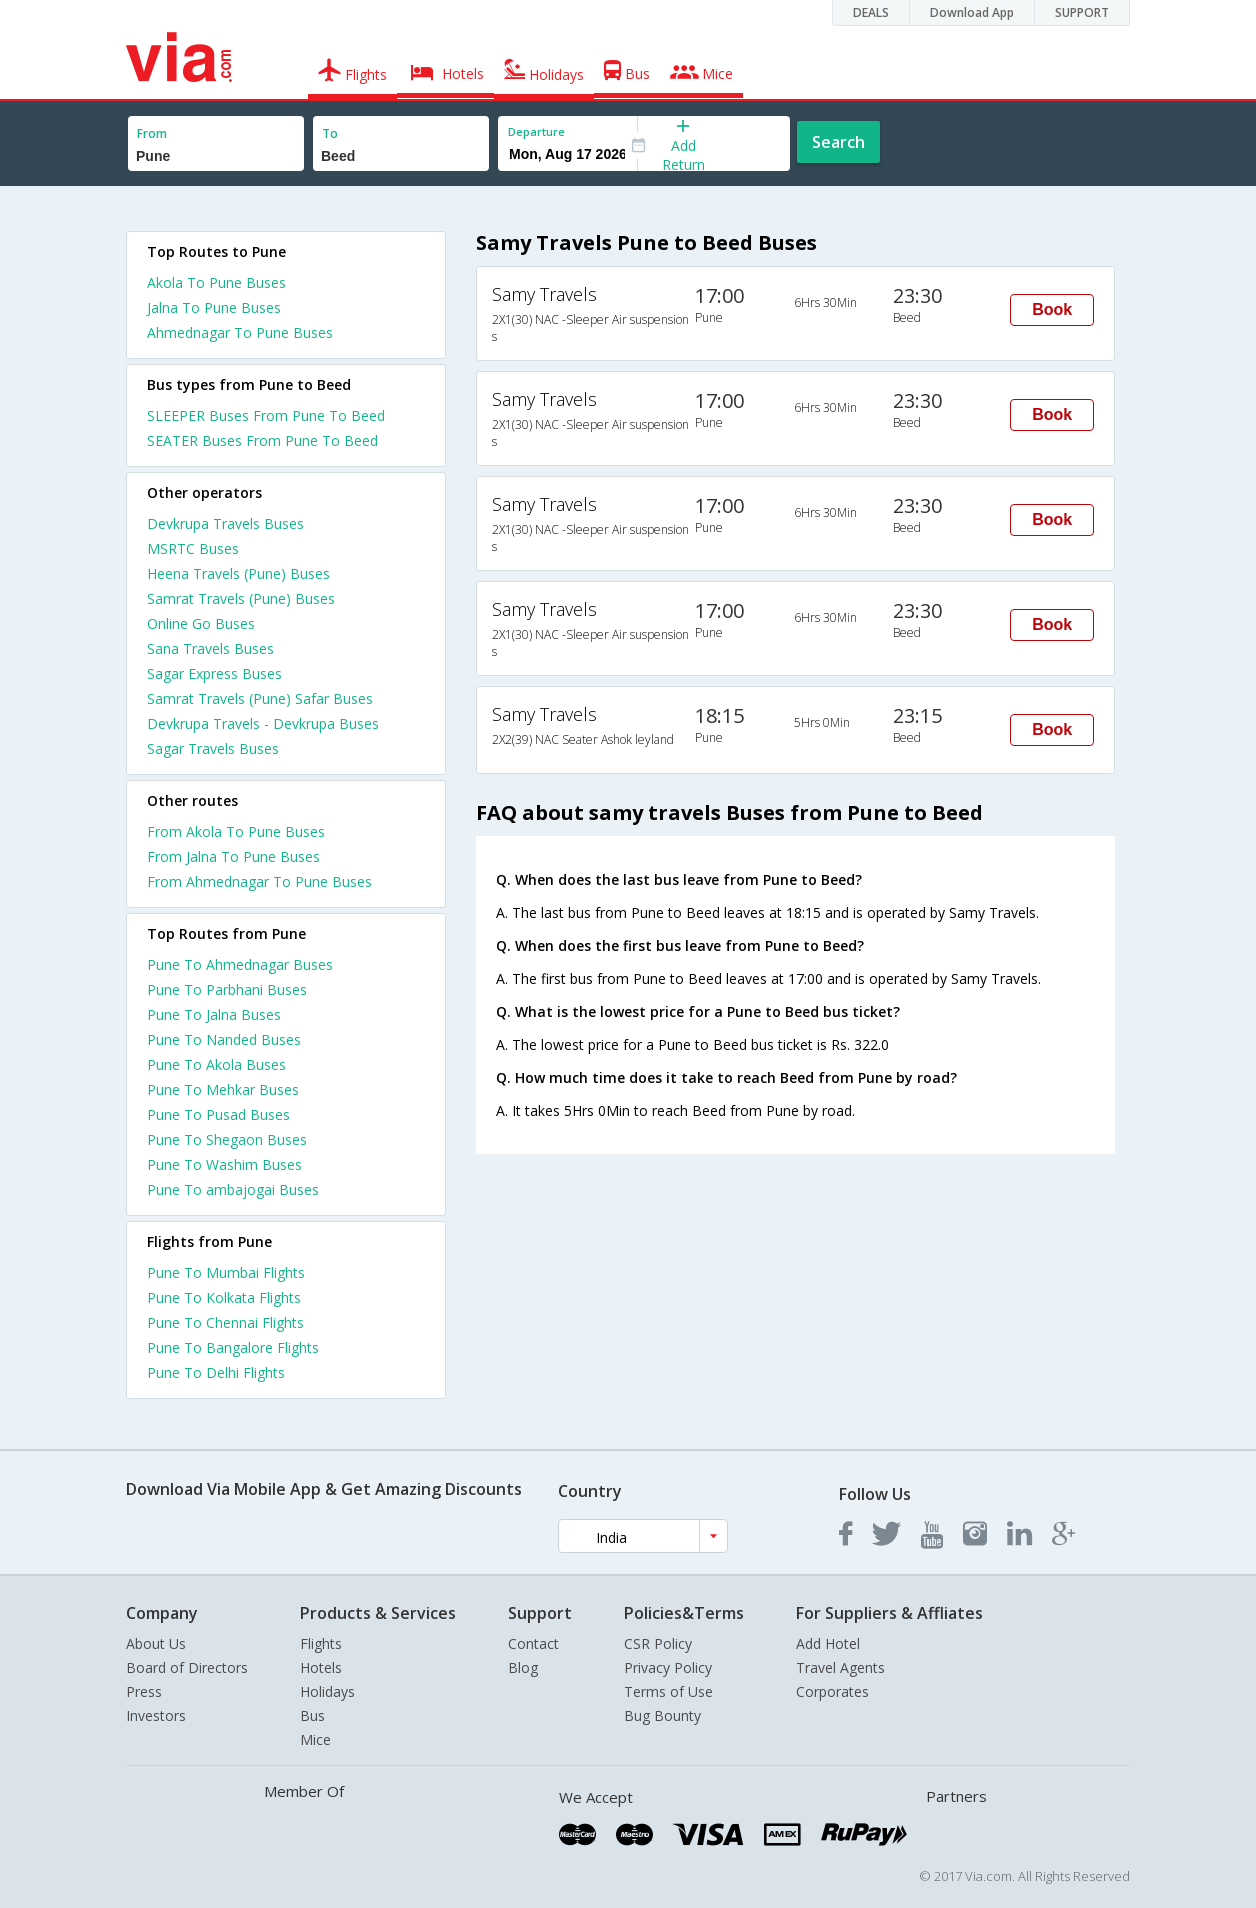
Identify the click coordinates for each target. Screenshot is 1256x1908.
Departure (536, 131)
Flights (321, 1643)
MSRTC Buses (193, 548)
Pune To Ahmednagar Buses (240, 964)
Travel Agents (840, 1667)
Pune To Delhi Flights (216, 1372)
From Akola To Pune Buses (236, 831)
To (330, 133)
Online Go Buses (201, 623)
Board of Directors (187, 1667)
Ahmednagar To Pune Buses (240, 332)
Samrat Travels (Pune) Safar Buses (260, 698)
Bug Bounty (662, 1715)
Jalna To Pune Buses (214, 307)
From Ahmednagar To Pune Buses (259, 881)
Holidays (327, 1691)
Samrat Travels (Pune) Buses (241, 598)
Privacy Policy (668, 1667)
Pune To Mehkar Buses (223, 1089)
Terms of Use (668, 1691)
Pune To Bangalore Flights (233, 1347)
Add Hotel (828, 1643)
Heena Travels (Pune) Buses (238, 573)
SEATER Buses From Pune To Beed (262, 440)
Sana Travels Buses (210, 648)
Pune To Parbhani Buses (227, 989)
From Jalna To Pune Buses (233, 856)
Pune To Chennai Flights (225, 1322)
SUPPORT (1082, 12)
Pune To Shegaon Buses (227, 1139)
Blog (523, 1667)
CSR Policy (658, 1643)
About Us (156, 1643)
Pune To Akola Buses (216, 1064)
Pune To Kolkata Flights (224, 1297)
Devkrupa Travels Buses (225, 523)
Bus (312, 1715)
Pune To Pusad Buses (218, 1114)
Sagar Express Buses (214, 673)
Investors (156, 1715)
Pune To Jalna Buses (214, 1014)
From (152, 133)
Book (1052, 309)
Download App (972, 12)
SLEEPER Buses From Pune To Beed (266, 415)
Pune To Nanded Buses (224, 1039)
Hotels (321, 1667)
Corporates (832, 1691)
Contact (533, 1643)
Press (144, 1691)
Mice (315, 1739)
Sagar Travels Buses (213, 748)
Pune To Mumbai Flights (226, 1272)
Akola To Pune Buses (216, 282)
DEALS (871, 12)
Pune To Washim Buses (224, 1164)
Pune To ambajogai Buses (233, 1189)
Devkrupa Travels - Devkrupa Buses (263, 723)
